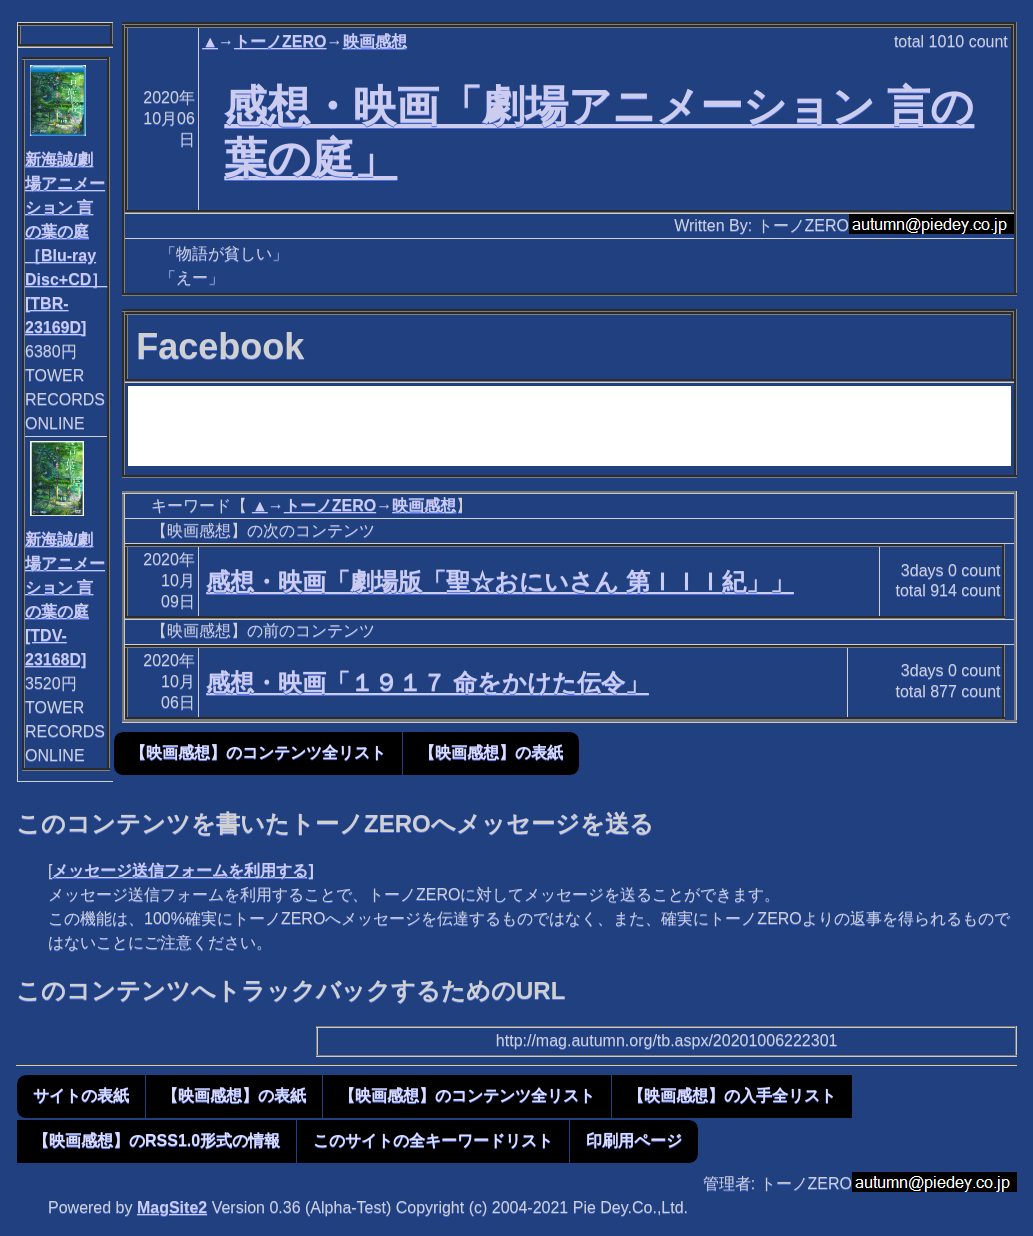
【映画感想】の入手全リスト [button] (732, 1095)
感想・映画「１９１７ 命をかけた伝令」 (427, 682)
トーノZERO (280, 41)
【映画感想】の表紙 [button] (491, 752)
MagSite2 (172, 1207)
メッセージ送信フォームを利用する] (182, 870)
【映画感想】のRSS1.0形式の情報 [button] (156, 1140)
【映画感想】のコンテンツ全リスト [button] (258, 752)
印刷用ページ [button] (634, 1140)
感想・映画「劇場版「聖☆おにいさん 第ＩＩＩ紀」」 (500, 581)
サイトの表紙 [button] (81, 1095)
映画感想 (375, 41)
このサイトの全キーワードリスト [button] (433, 1140)
